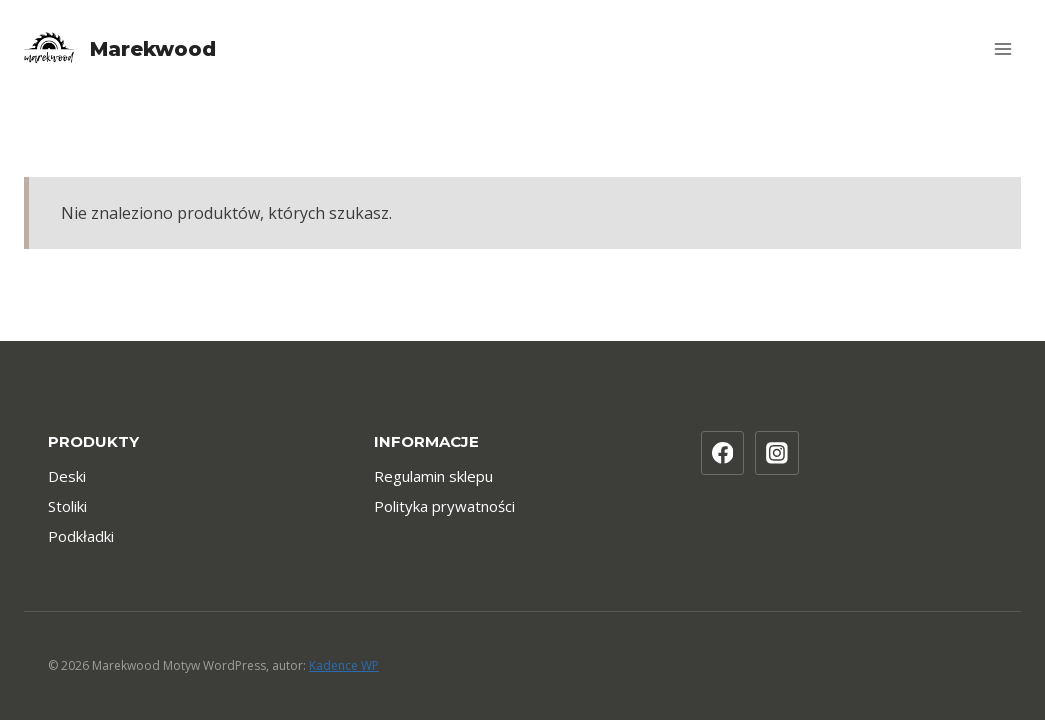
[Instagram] (777, 453)
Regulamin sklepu (433, 476)
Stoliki (67, 506)
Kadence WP (344, 665)
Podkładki (81, 536)
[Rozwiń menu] (1002, 48)
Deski (67, 476)
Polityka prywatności (444, 506)
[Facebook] (723, 453)
